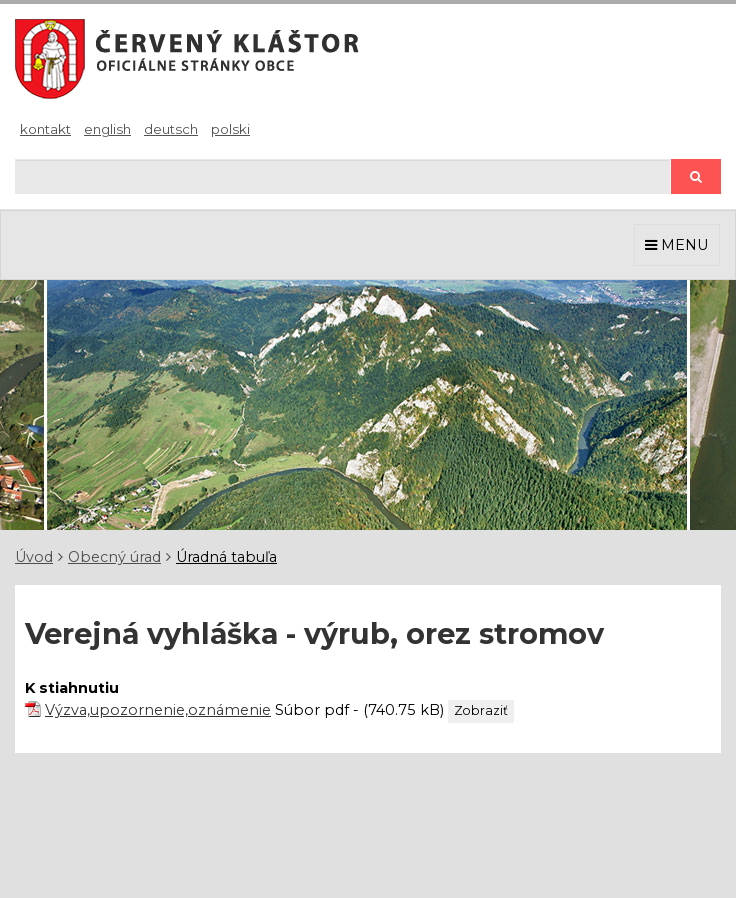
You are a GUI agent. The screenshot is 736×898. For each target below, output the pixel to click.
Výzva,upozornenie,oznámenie (158, 710)
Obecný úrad (114, 557)
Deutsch (171, 129)
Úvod (34, 557)
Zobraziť (481, 710)
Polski (230, 129)
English (107, 129)
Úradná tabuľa (226, 557)
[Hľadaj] (342, 176)
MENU (677, 245)
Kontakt (45, 129)
